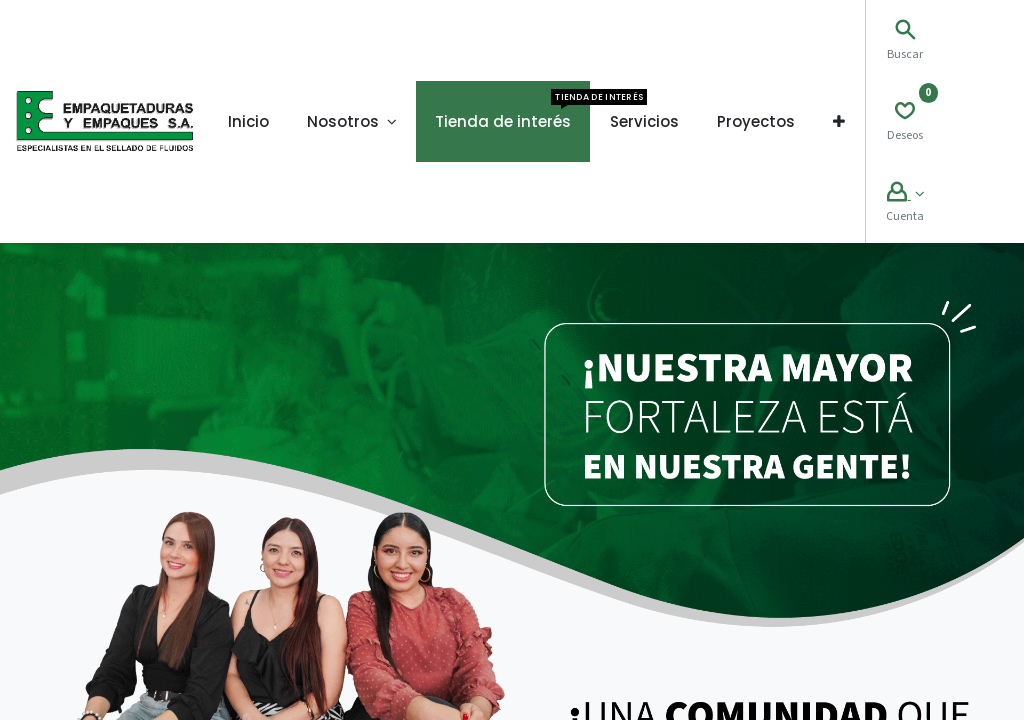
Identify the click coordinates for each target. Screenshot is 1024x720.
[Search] (905, 32)
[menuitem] (248, 122)
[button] (839, 122)
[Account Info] (905, 194)
